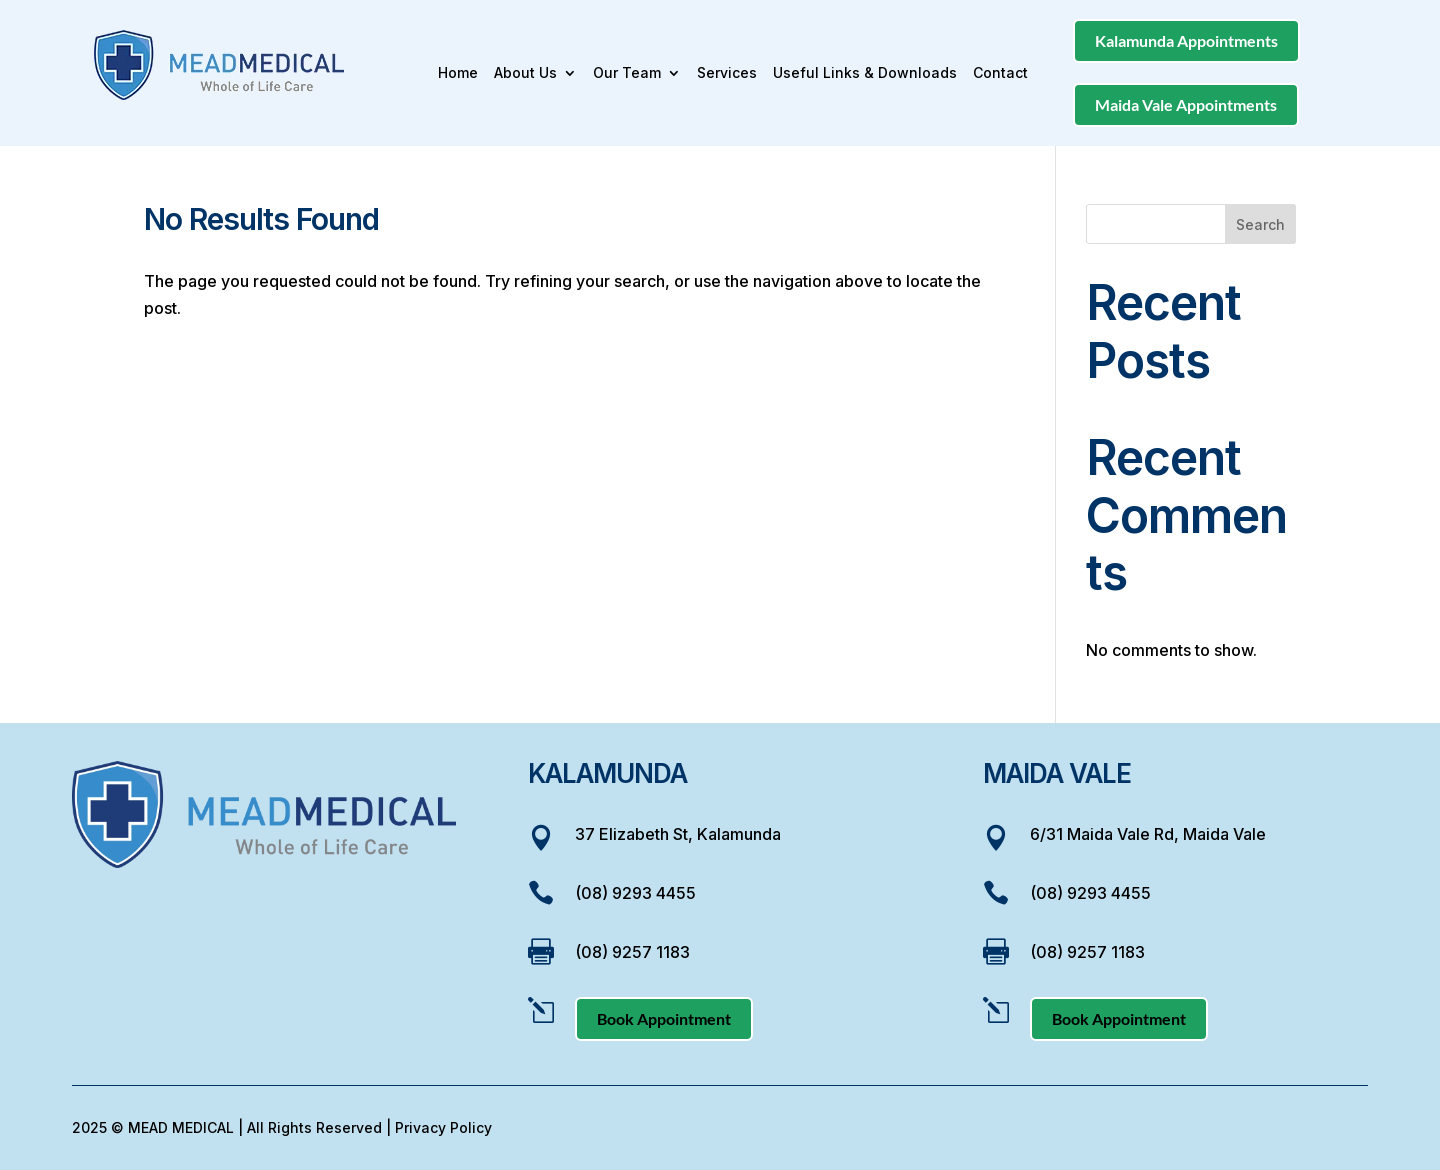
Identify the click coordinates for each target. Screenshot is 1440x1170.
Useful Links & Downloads (865, 73)
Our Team (627, 73)
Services (727, 73)
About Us (525, 73)
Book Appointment (664, 1018)
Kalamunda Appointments (1186, 40)
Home (458, 73)
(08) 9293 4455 (635, 893)
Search (1260, 224)
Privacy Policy (443, 1127)
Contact (1000, 73)
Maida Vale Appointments (1186, 104)
